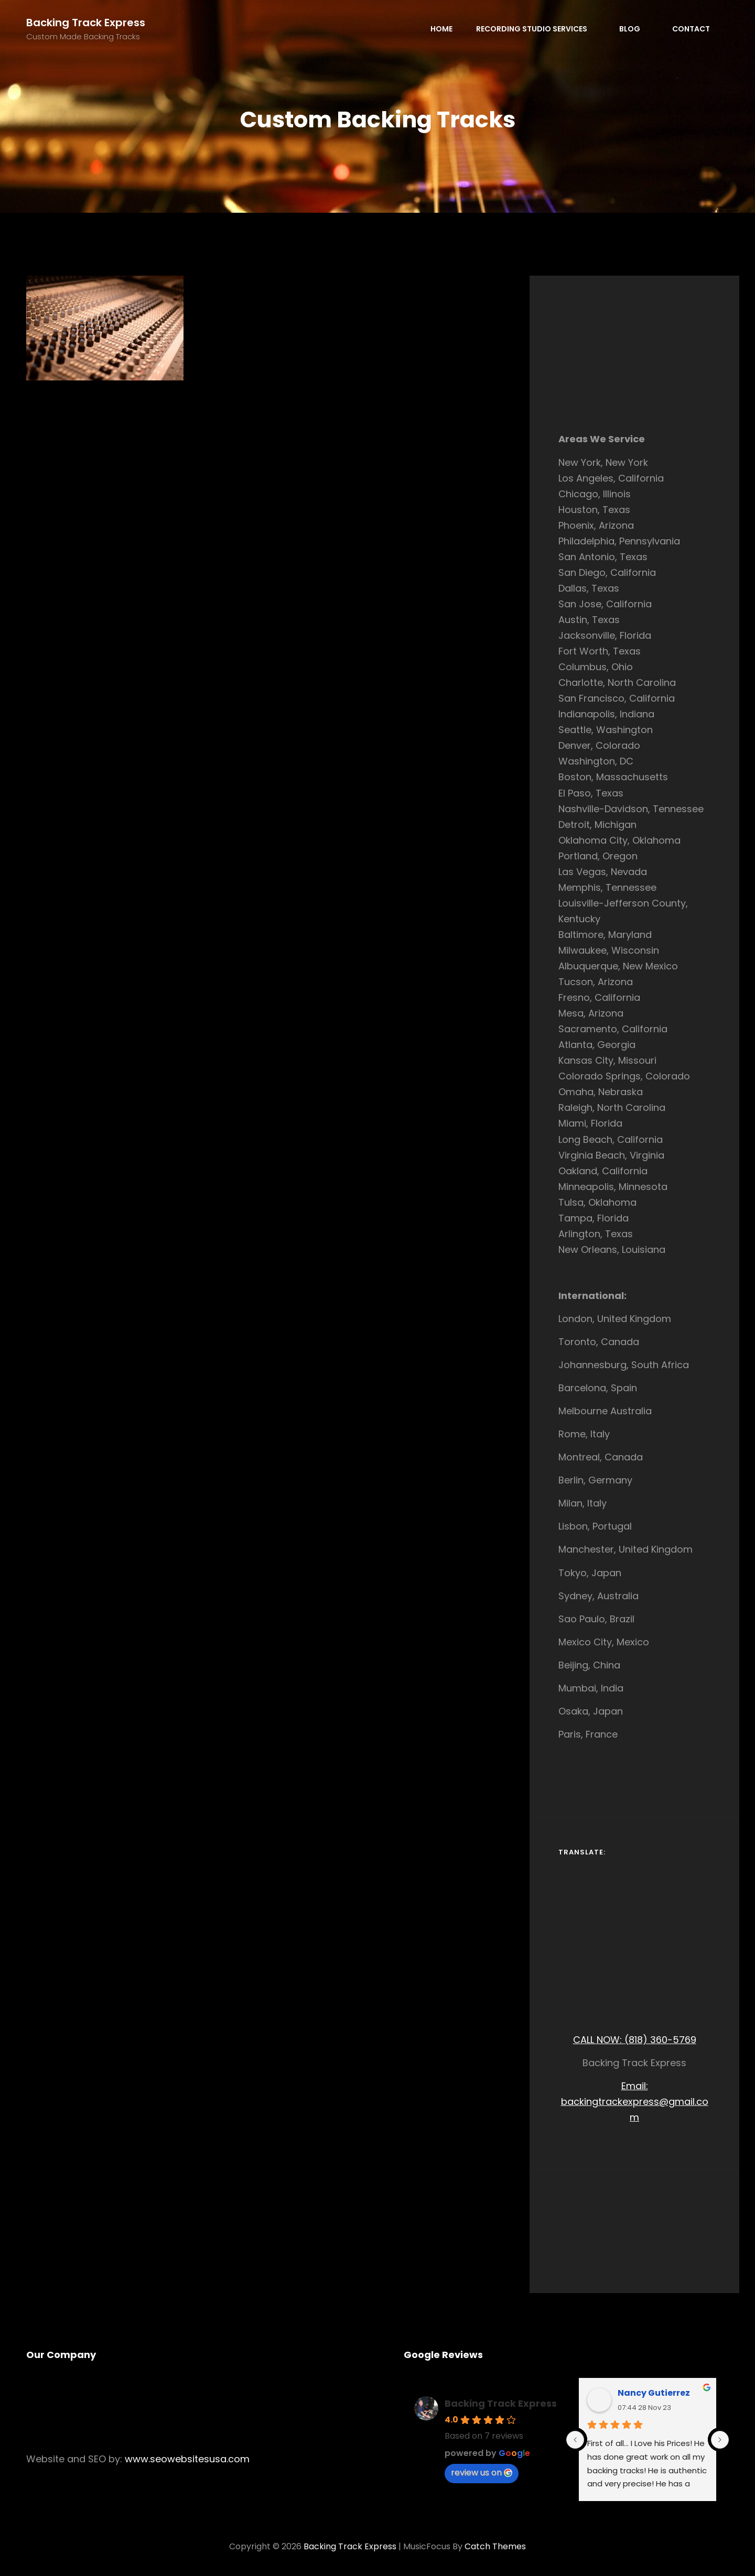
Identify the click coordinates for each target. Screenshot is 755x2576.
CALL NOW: (598, 2039)
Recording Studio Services (537, 29)
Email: (634, 2085)
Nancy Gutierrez (654, 2393)
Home (441, 29)
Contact (691, 29)
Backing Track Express (85, 22)
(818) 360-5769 (660, 2039)
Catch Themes (495, 2546)
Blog (635, 29)
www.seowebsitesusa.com (187, 2458)
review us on (481, 2472)
